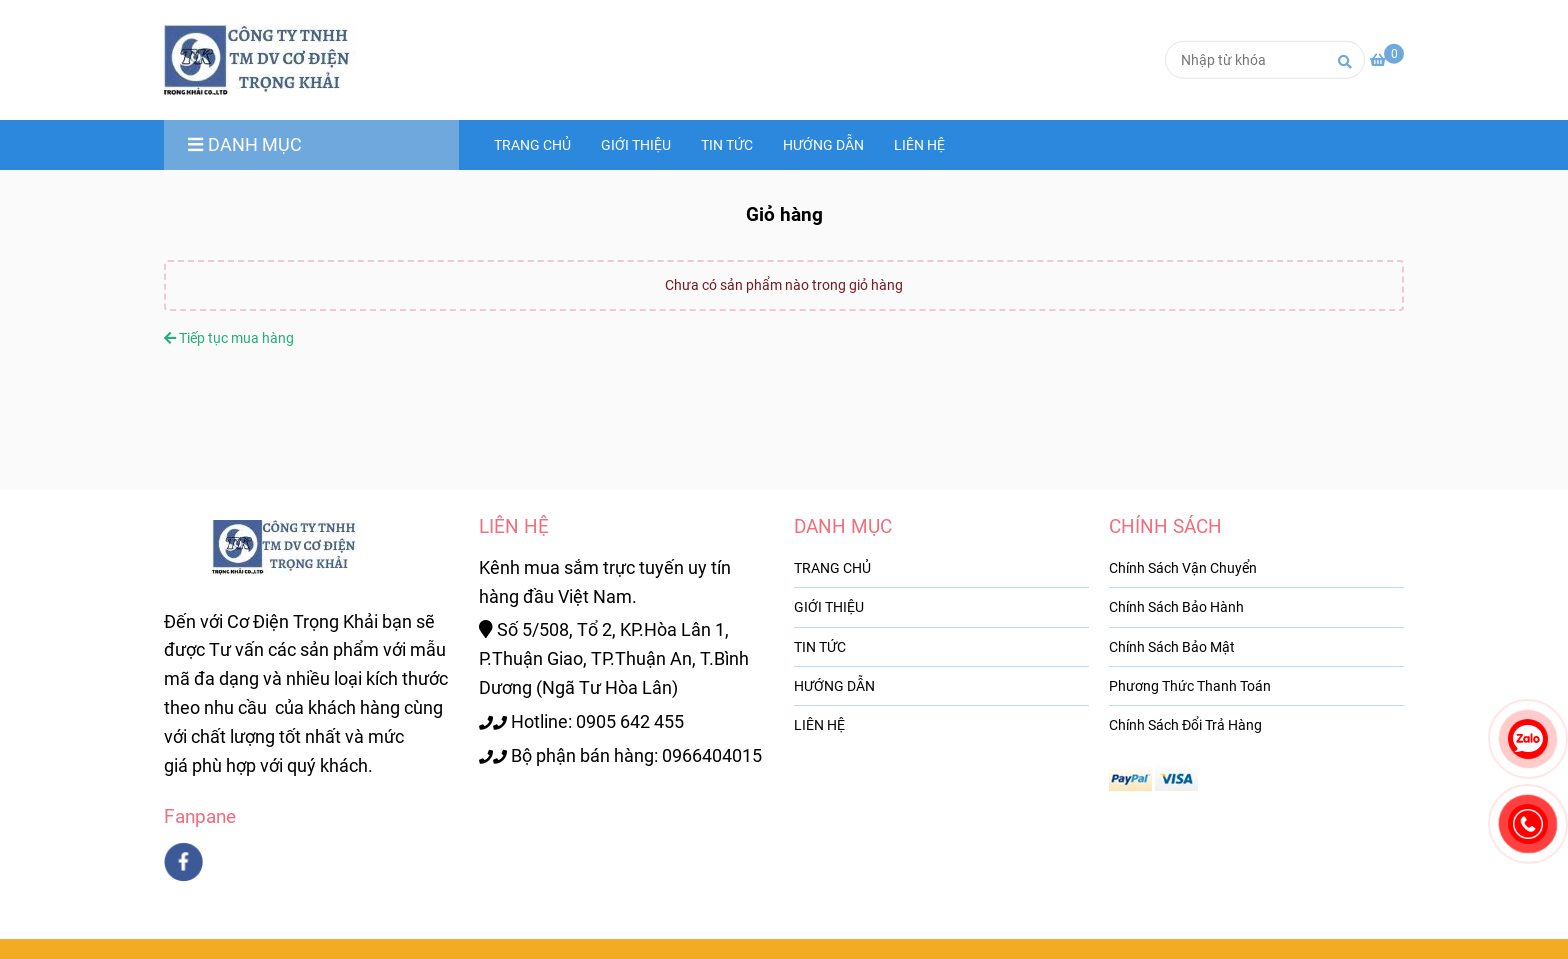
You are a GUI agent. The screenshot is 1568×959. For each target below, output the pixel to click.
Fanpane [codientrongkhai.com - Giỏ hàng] (200, 816)
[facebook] (183, 862)
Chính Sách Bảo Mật (1172, 647)
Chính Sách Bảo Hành (1176, 607)
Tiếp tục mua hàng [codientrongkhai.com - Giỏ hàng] (229, 338)
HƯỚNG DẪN (823, 145)
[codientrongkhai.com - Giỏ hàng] (269, 60)
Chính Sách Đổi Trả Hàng (1185, 725)
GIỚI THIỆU (636, 145)
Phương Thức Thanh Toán (1190, 686)
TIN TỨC (727, 145)
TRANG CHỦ (532, 145)
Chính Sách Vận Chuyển (1183, 568)
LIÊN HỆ (919, 145)
